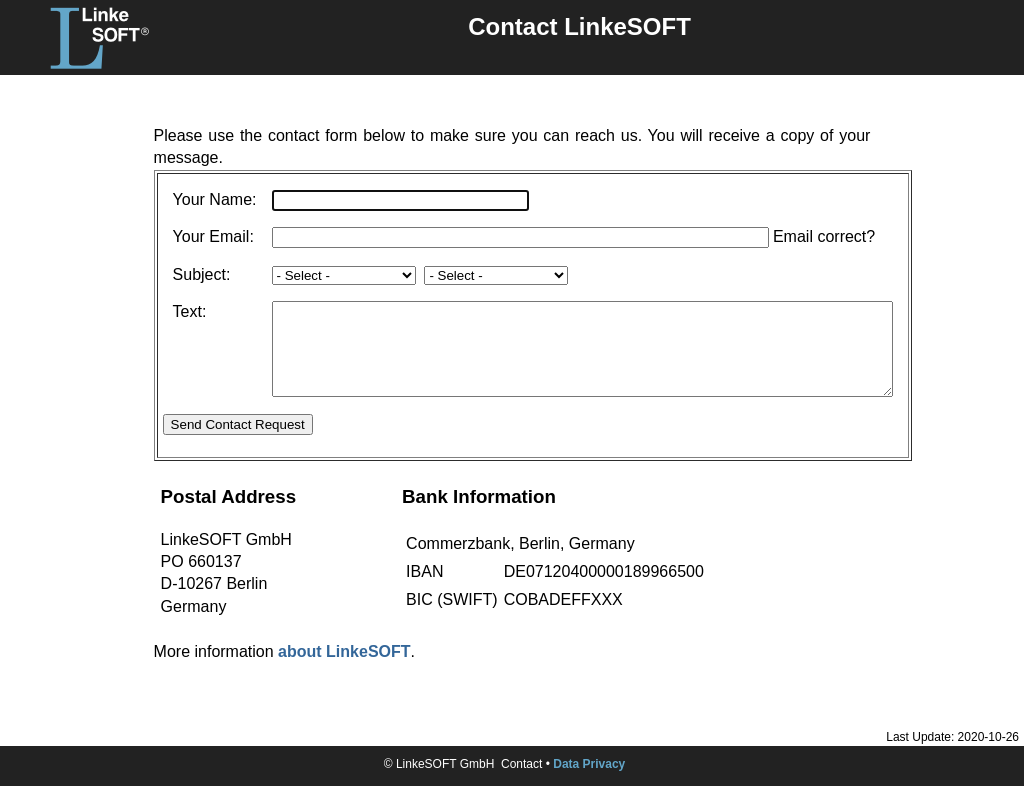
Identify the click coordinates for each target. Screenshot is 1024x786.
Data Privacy (589, 764)
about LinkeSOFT (344, 669)
